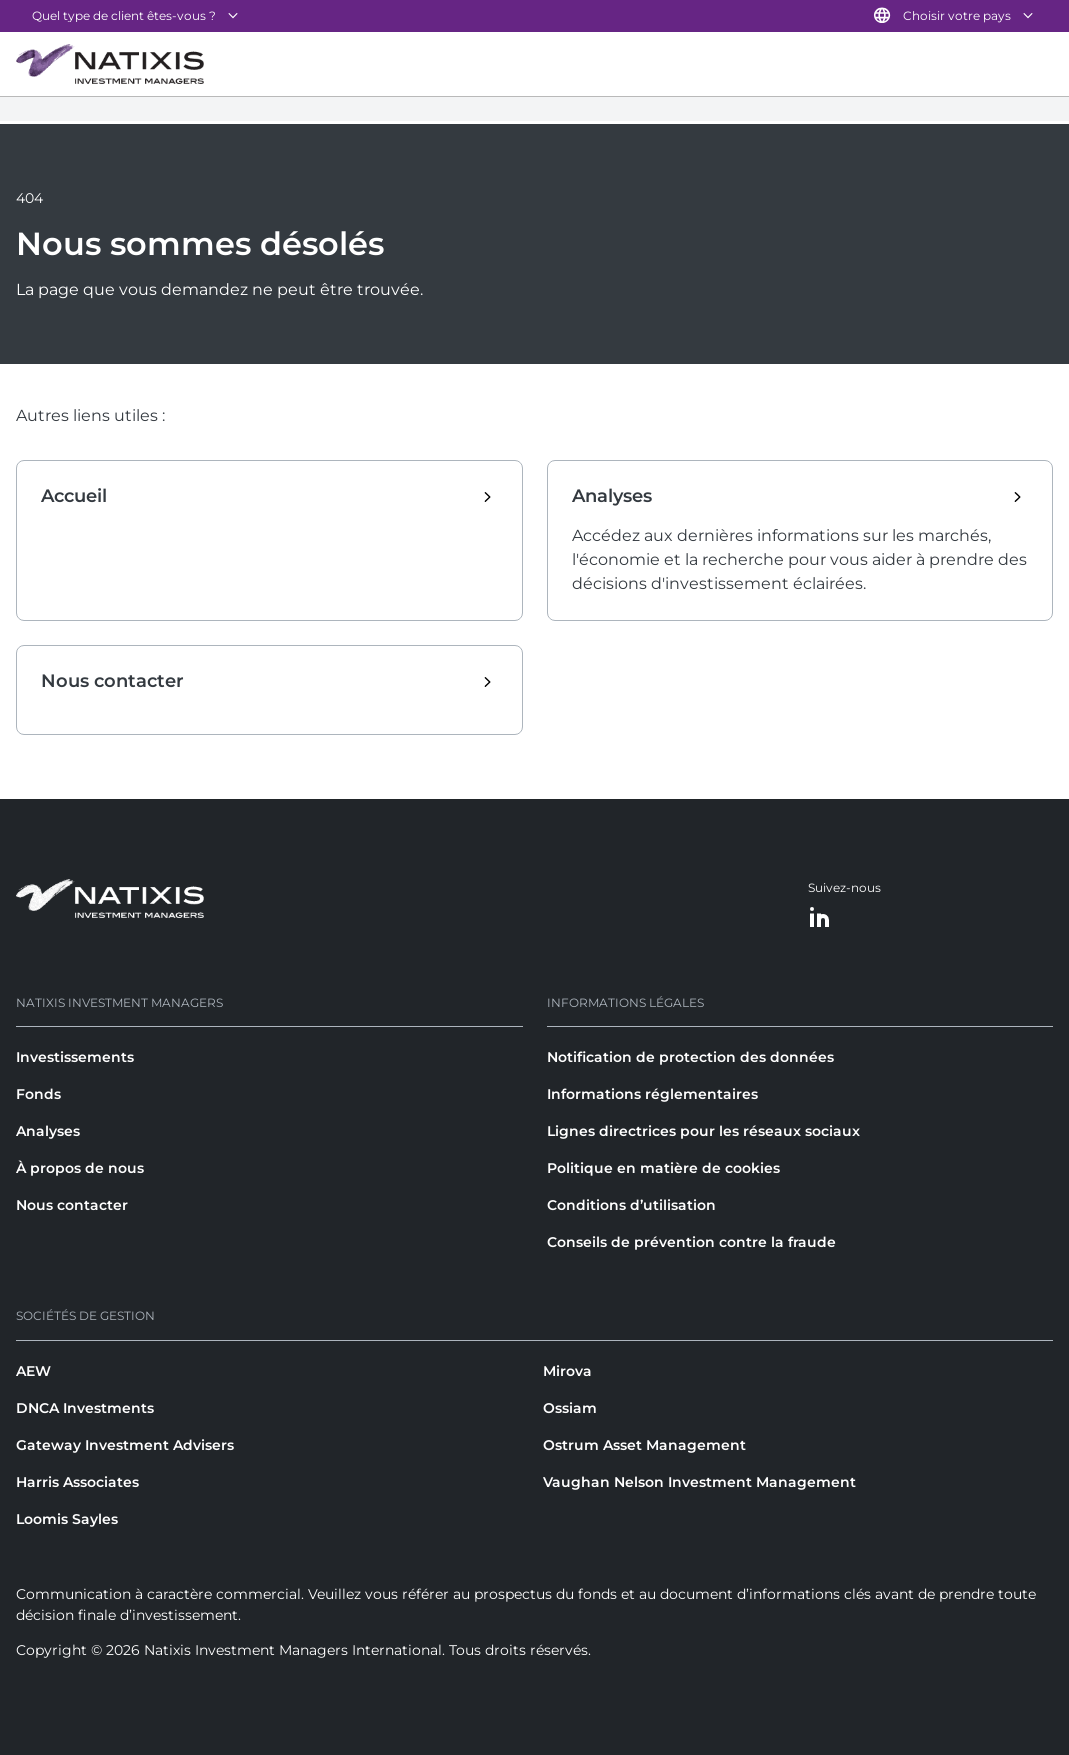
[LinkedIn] (820, 918)
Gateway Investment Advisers (125, 1445)
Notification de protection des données (690, 1057)
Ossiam (570, 1408)
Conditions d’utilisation (631, 1205)
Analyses (48, 1131)
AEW (33, 1371)
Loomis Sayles (67, 1519)
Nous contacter (72, 1205)
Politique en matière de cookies (663, 1168)
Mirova (567, 1371)
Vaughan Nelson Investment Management (699, 1482)
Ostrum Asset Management (644, 1445)
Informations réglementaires (652, 1094)
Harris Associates (77, 1482)
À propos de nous (80, 1168)
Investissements (75, 1057)
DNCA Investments (85, 1408)
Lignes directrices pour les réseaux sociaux (703, 1131)
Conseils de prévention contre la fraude (691, 1242)
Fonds (38, 1094)
